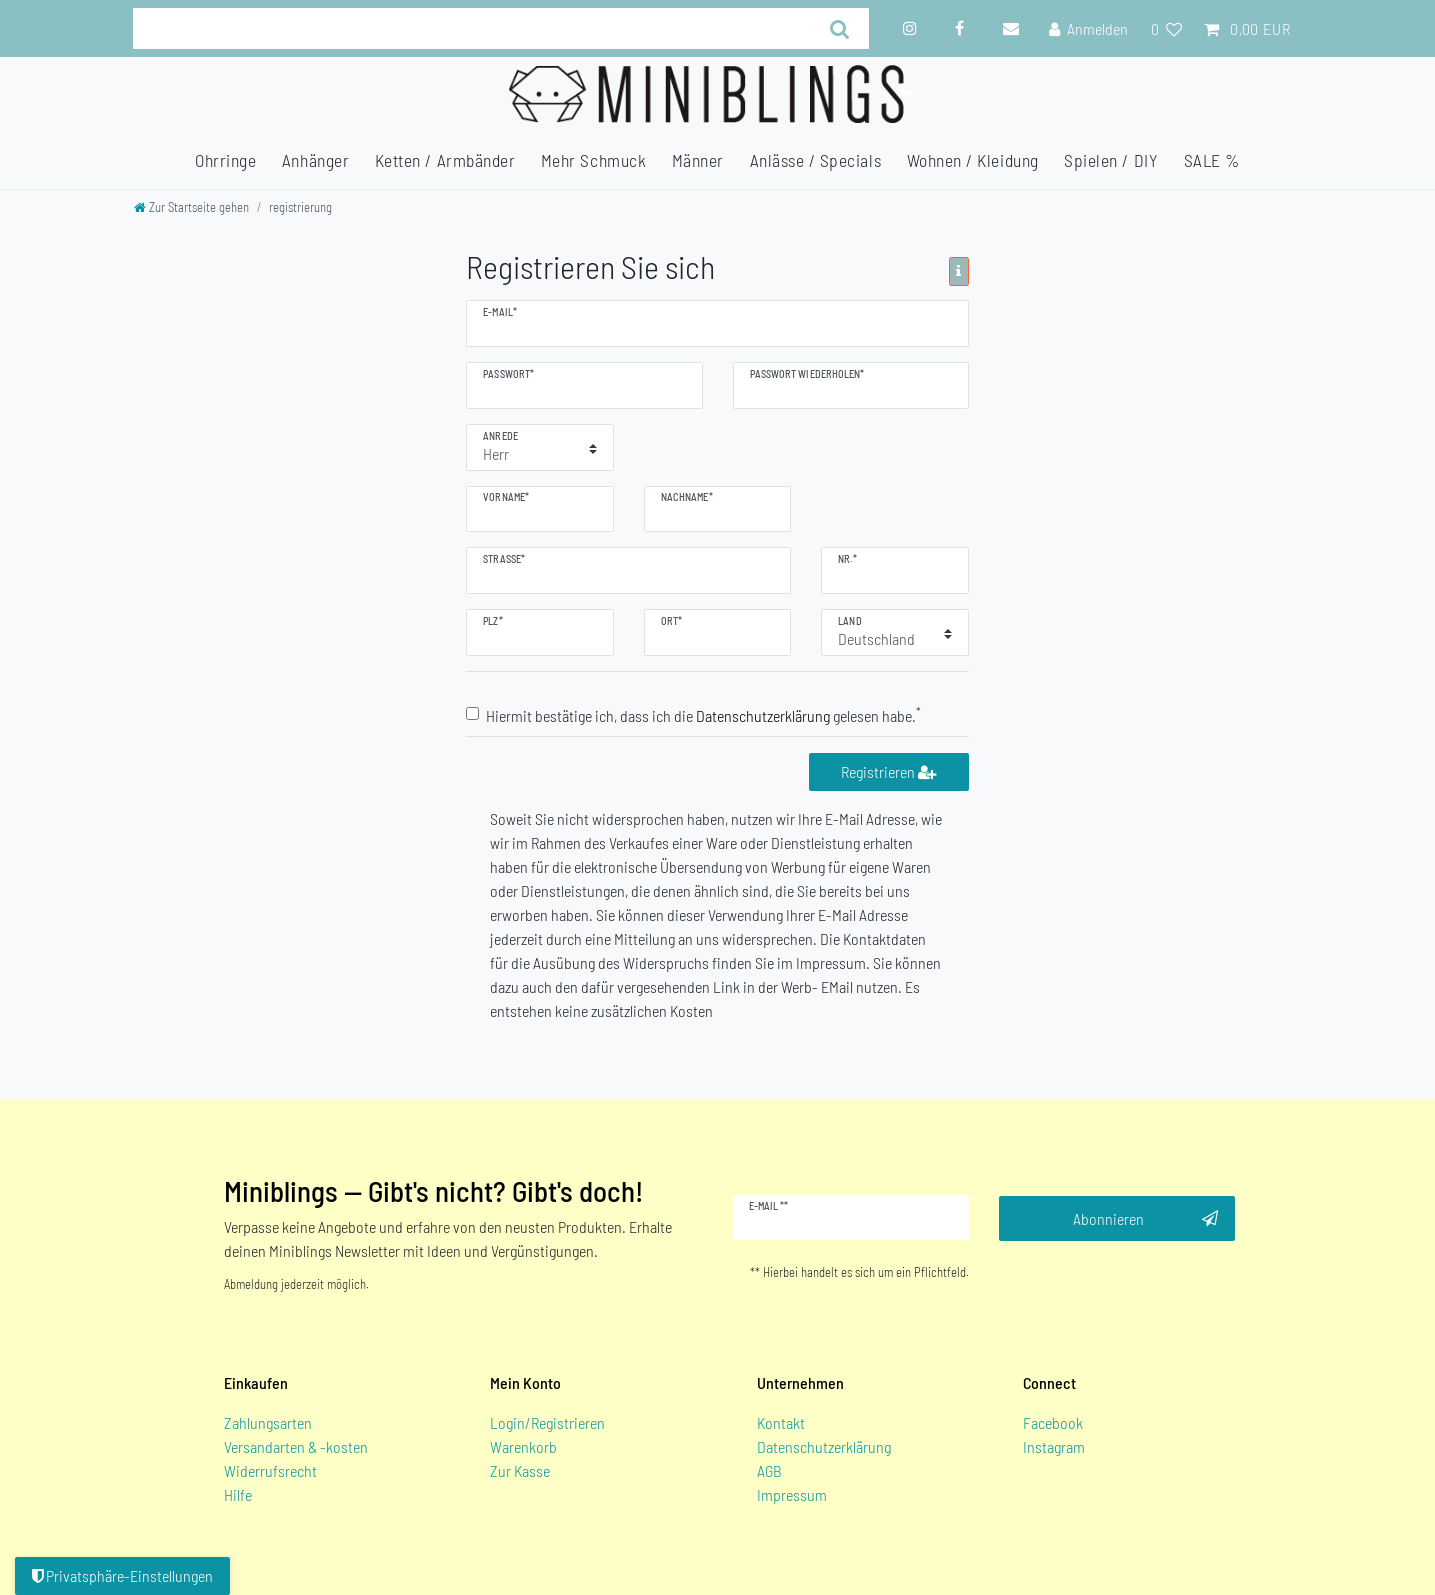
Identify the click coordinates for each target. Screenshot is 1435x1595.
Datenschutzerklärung (824, 1446)
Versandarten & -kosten (296, 1446)
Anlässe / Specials (816, 160)
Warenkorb (523, 1446)
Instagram (1054, 1446)
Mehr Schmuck (593, 160)
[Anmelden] (1088, 29)
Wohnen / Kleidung (973, 160)
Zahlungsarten (268, 1422)
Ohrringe (225, 160)
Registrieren (888, 771)
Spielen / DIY (1111, 160)
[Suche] (839, 28)
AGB (769, 1470)
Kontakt (781, 1422)
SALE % (1212, 160)
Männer (698, 160)
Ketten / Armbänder (445, 160)
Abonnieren (1145, 1218)
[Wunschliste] (1165, 29)
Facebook (1053, 1422)
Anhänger (315, 160)
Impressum (792, 1494)
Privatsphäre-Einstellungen (122, 1575)
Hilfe (238, 1494)
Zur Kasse (520, 1470)
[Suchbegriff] (472, 28)
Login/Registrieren (547, 1422)
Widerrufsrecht (270, 1470)
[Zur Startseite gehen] (191, 207)
